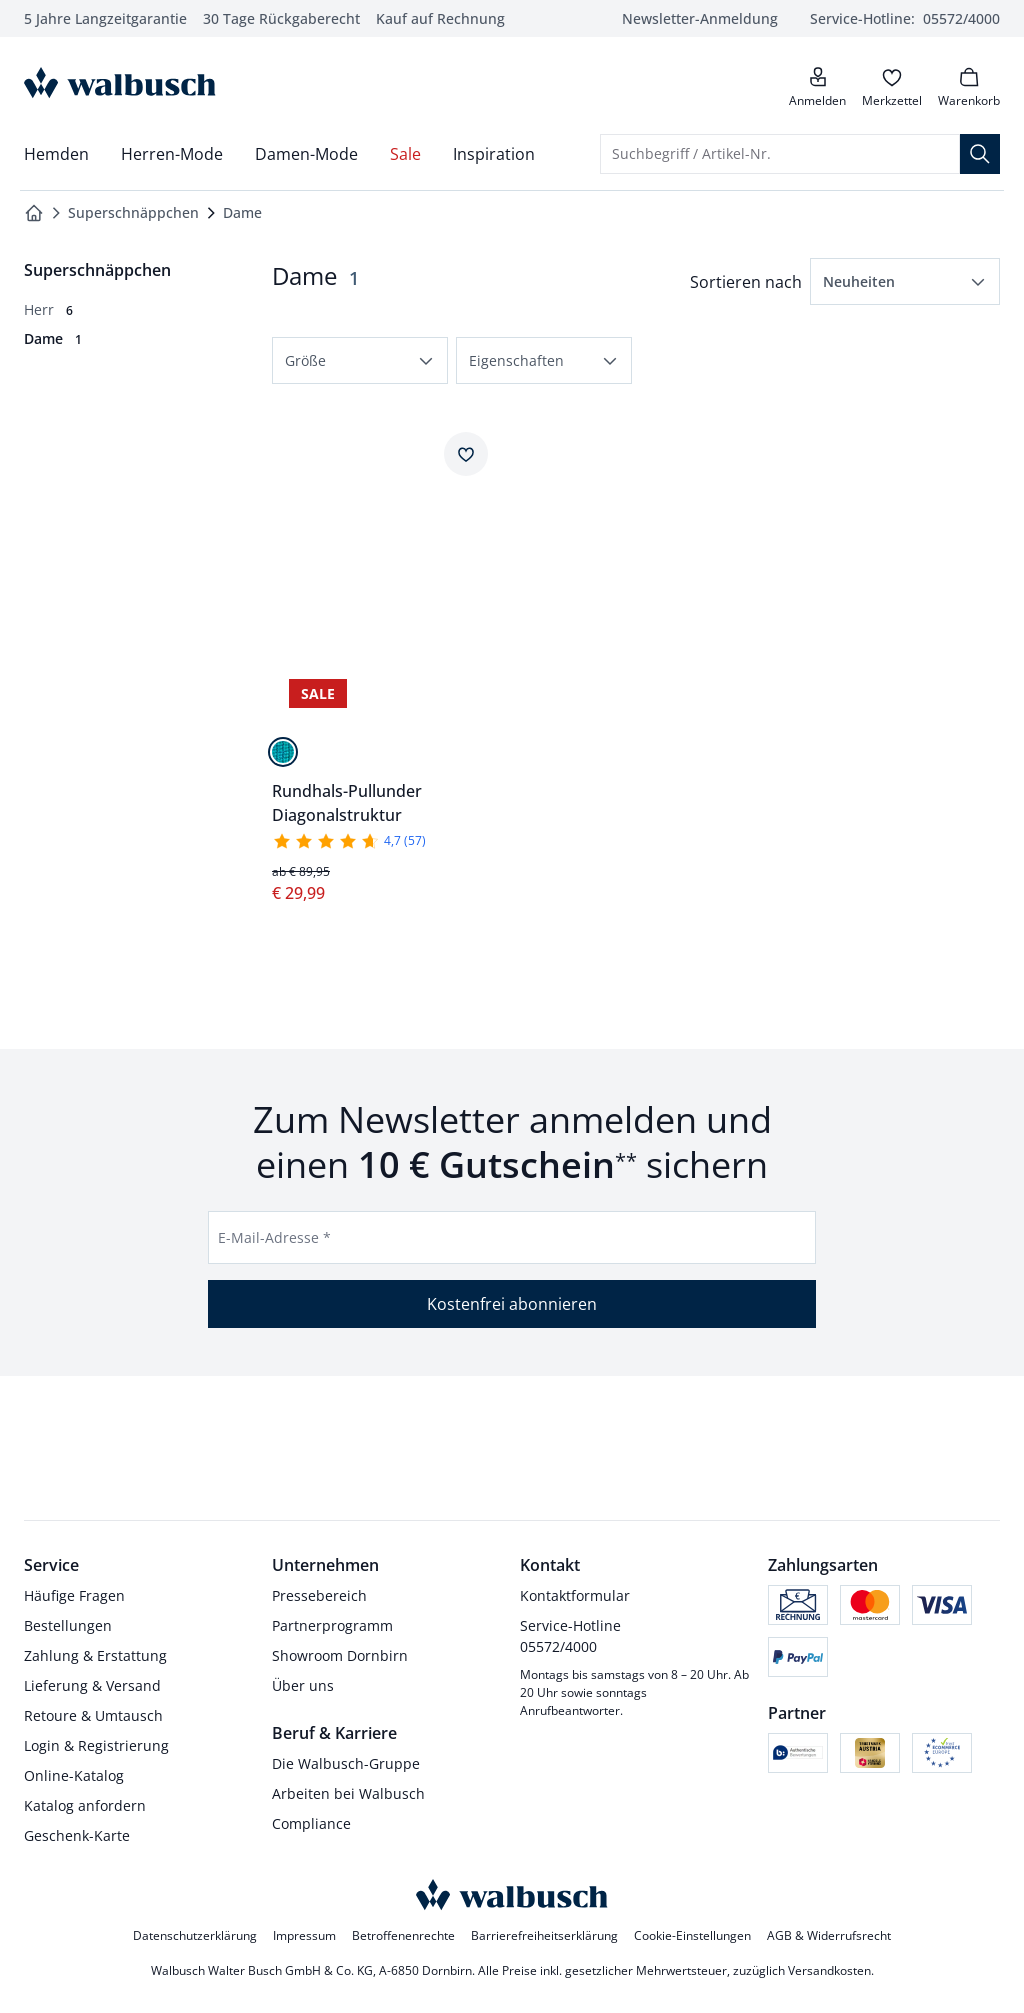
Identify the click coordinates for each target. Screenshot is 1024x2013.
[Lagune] (283, 752)
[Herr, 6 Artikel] (48, 309)
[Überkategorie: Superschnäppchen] (97, 270)
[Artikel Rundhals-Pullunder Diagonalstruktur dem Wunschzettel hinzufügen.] (466, 454)
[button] (905, 281)
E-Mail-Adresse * (274, 1237)
